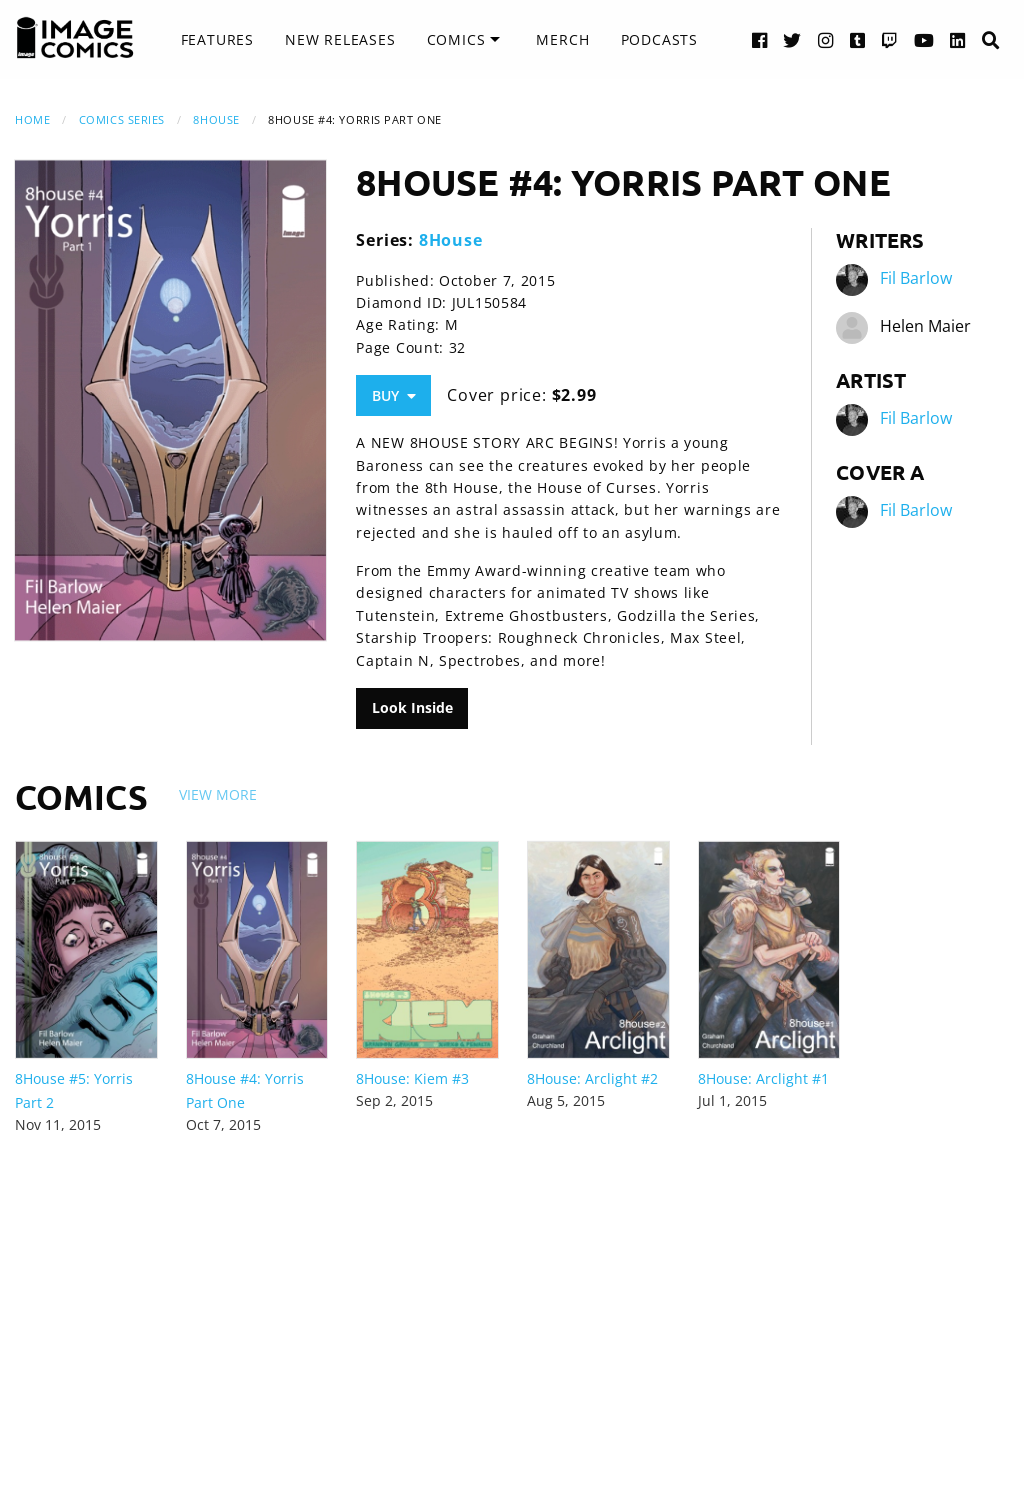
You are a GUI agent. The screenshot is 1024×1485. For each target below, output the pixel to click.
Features (217, 39)
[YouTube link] (924, 39)
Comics (456, 39)
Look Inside (412, 707)
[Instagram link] (826, 39)
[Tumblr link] (858, 39)
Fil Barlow (916, 278)
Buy (394, 395)
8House (216, 119)
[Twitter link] (792, 39)
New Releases (340, 39)
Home (32, 119)
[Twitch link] (890, 39)
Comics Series (122, 119)
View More (218, 794)
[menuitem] (217, 40)
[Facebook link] (760, 39)
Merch (562, 39)
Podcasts (659, 39)
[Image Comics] (75, 38)
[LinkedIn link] (958, 39)
